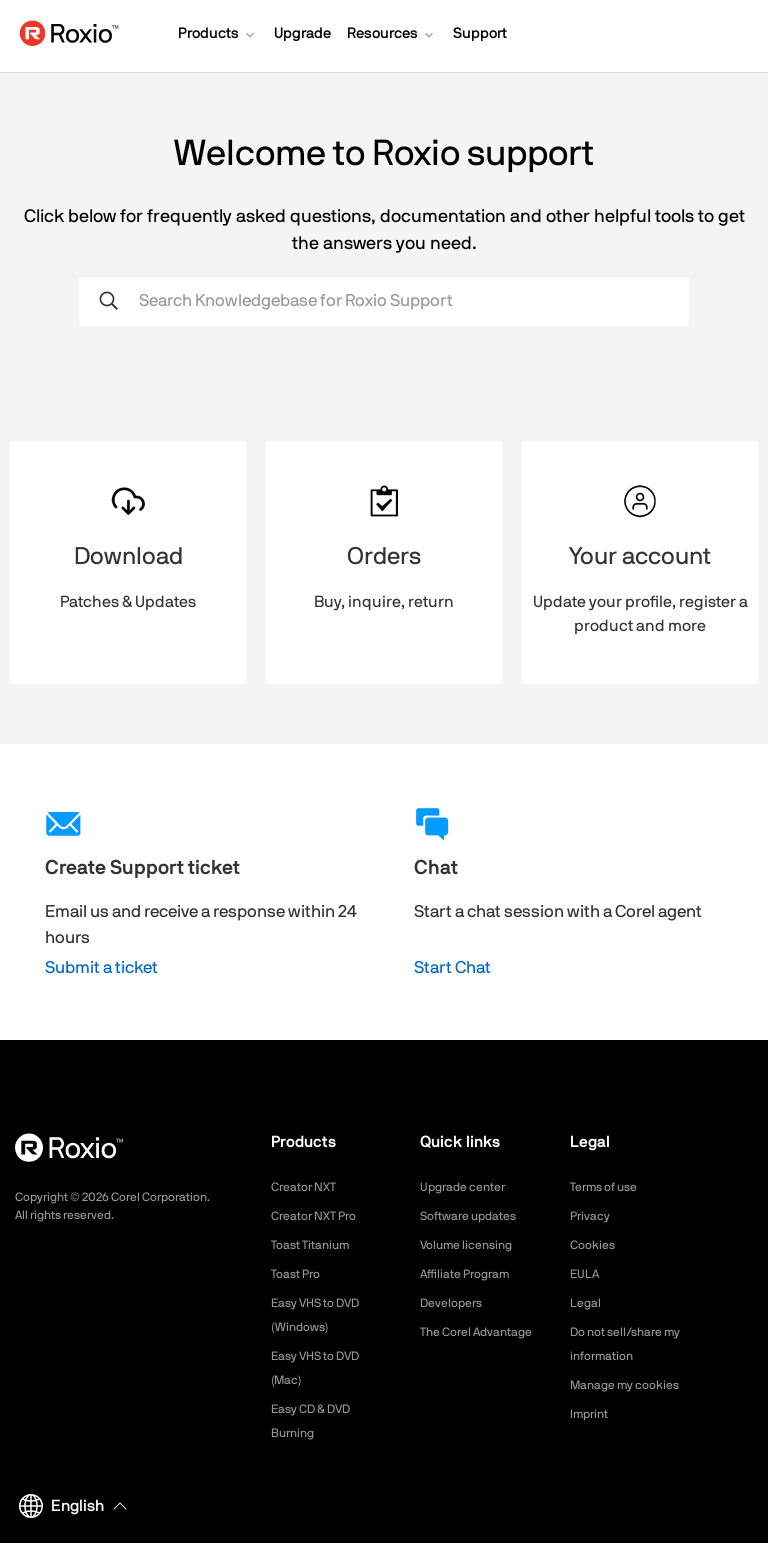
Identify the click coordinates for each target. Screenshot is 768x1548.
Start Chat (452, 967)
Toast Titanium (316, 1245)
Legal (587, 1303)
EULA (587, 1274)
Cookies (595, 1245)
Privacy (593, 1216)
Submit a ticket (101, 967)
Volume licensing (473, 1245)
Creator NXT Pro (321, 1216)
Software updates (476, 1216)
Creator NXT (309, 1187)
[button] (218, 36)
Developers (456, 1303)
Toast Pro (300, 1274)
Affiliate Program (472, 1274)
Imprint (592, 1438)
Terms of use (610, 1187)
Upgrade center (469, 1187)
